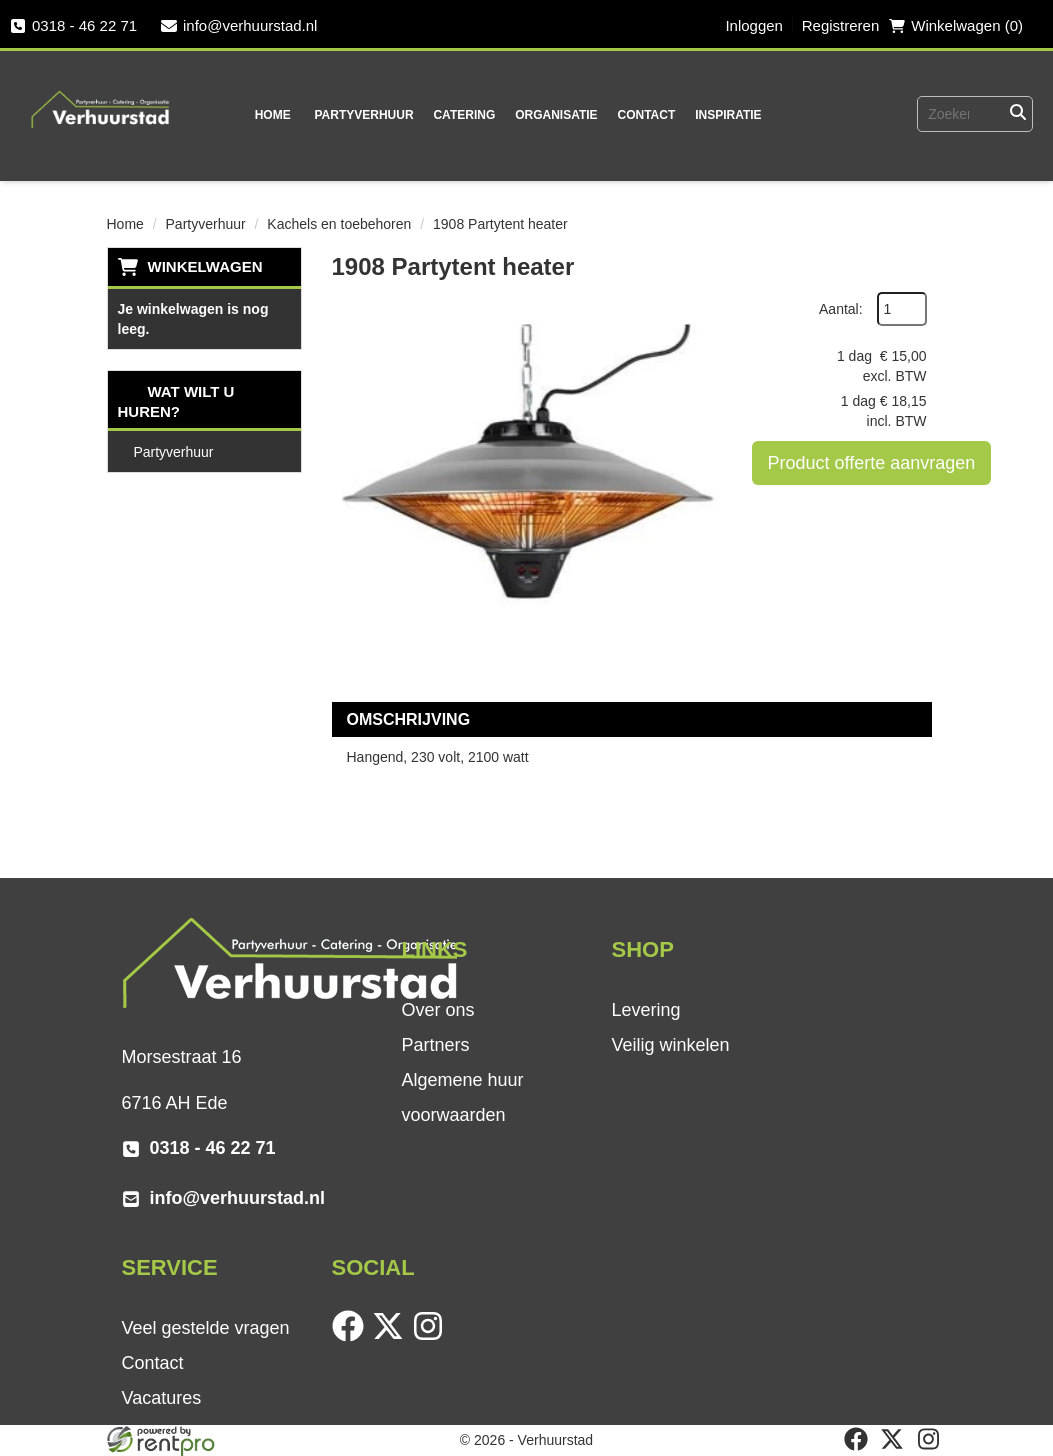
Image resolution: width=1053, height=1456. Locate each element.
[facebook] (352, 1337)
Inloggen (754, 25)
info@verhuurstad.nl (239, 25)
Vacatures (162, 1398)
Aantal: (841, 309)
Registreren (841, 25)
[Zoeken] (1018, 114)
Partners (435, 1045)
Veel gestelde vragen (206, 1328)
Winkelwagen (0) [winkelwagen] (956, 25)
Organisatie (556, 115)
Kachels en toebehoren (339, 224)
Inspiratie (728, 115)
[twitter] (392, 1337)
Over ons (437, 1010)
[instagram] (432, 1337)
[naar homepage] (101, 96)
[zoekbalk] (945, 114)
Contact (646, 115)
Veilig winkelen (670, 1045)
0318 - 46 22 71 (73, 25)
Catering (464, 115)
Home (273, 115)
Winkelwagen (205, 266)
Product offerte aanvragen (872, 463)
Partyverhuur (363, 115)
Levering (645, 1010)
